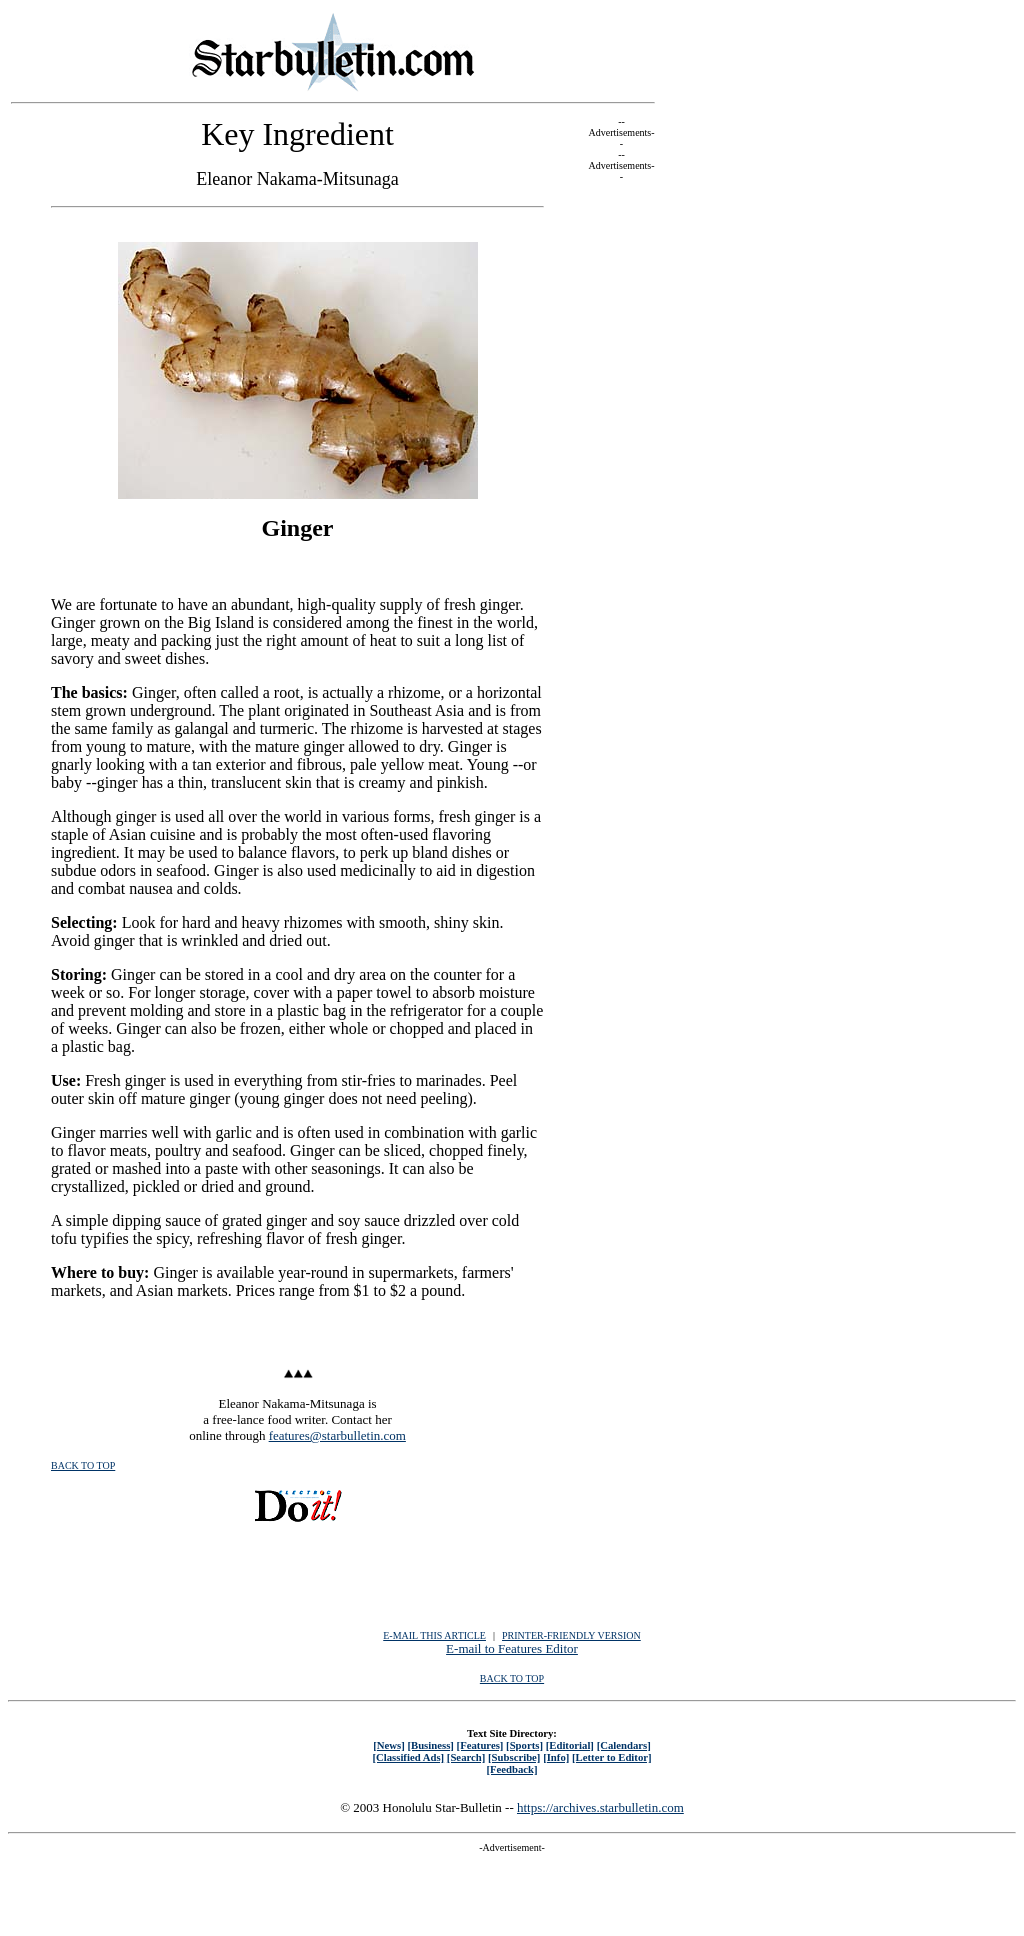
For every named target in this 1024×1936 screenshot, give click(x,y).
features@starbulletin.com (337, 1435)
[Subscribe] (514, 1757)
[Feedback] (511, 1769)
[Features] (480, 1745)
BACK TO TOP (83, 1465)
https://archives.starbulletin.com (600, 1807)
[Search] (466, 1757)
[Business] (430, 1745)
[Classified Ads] (408, 1757)
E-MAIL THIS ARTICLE (434, 1635)
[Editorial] (570, 1745)
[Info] (556, 1757)
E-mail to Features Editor (512, 1648)
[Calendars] (624, 1745)
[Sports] (524, 1745)
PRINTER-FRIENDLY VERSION (571, 1635)
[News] (389, 1745)
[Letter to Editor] (612, 1757)
